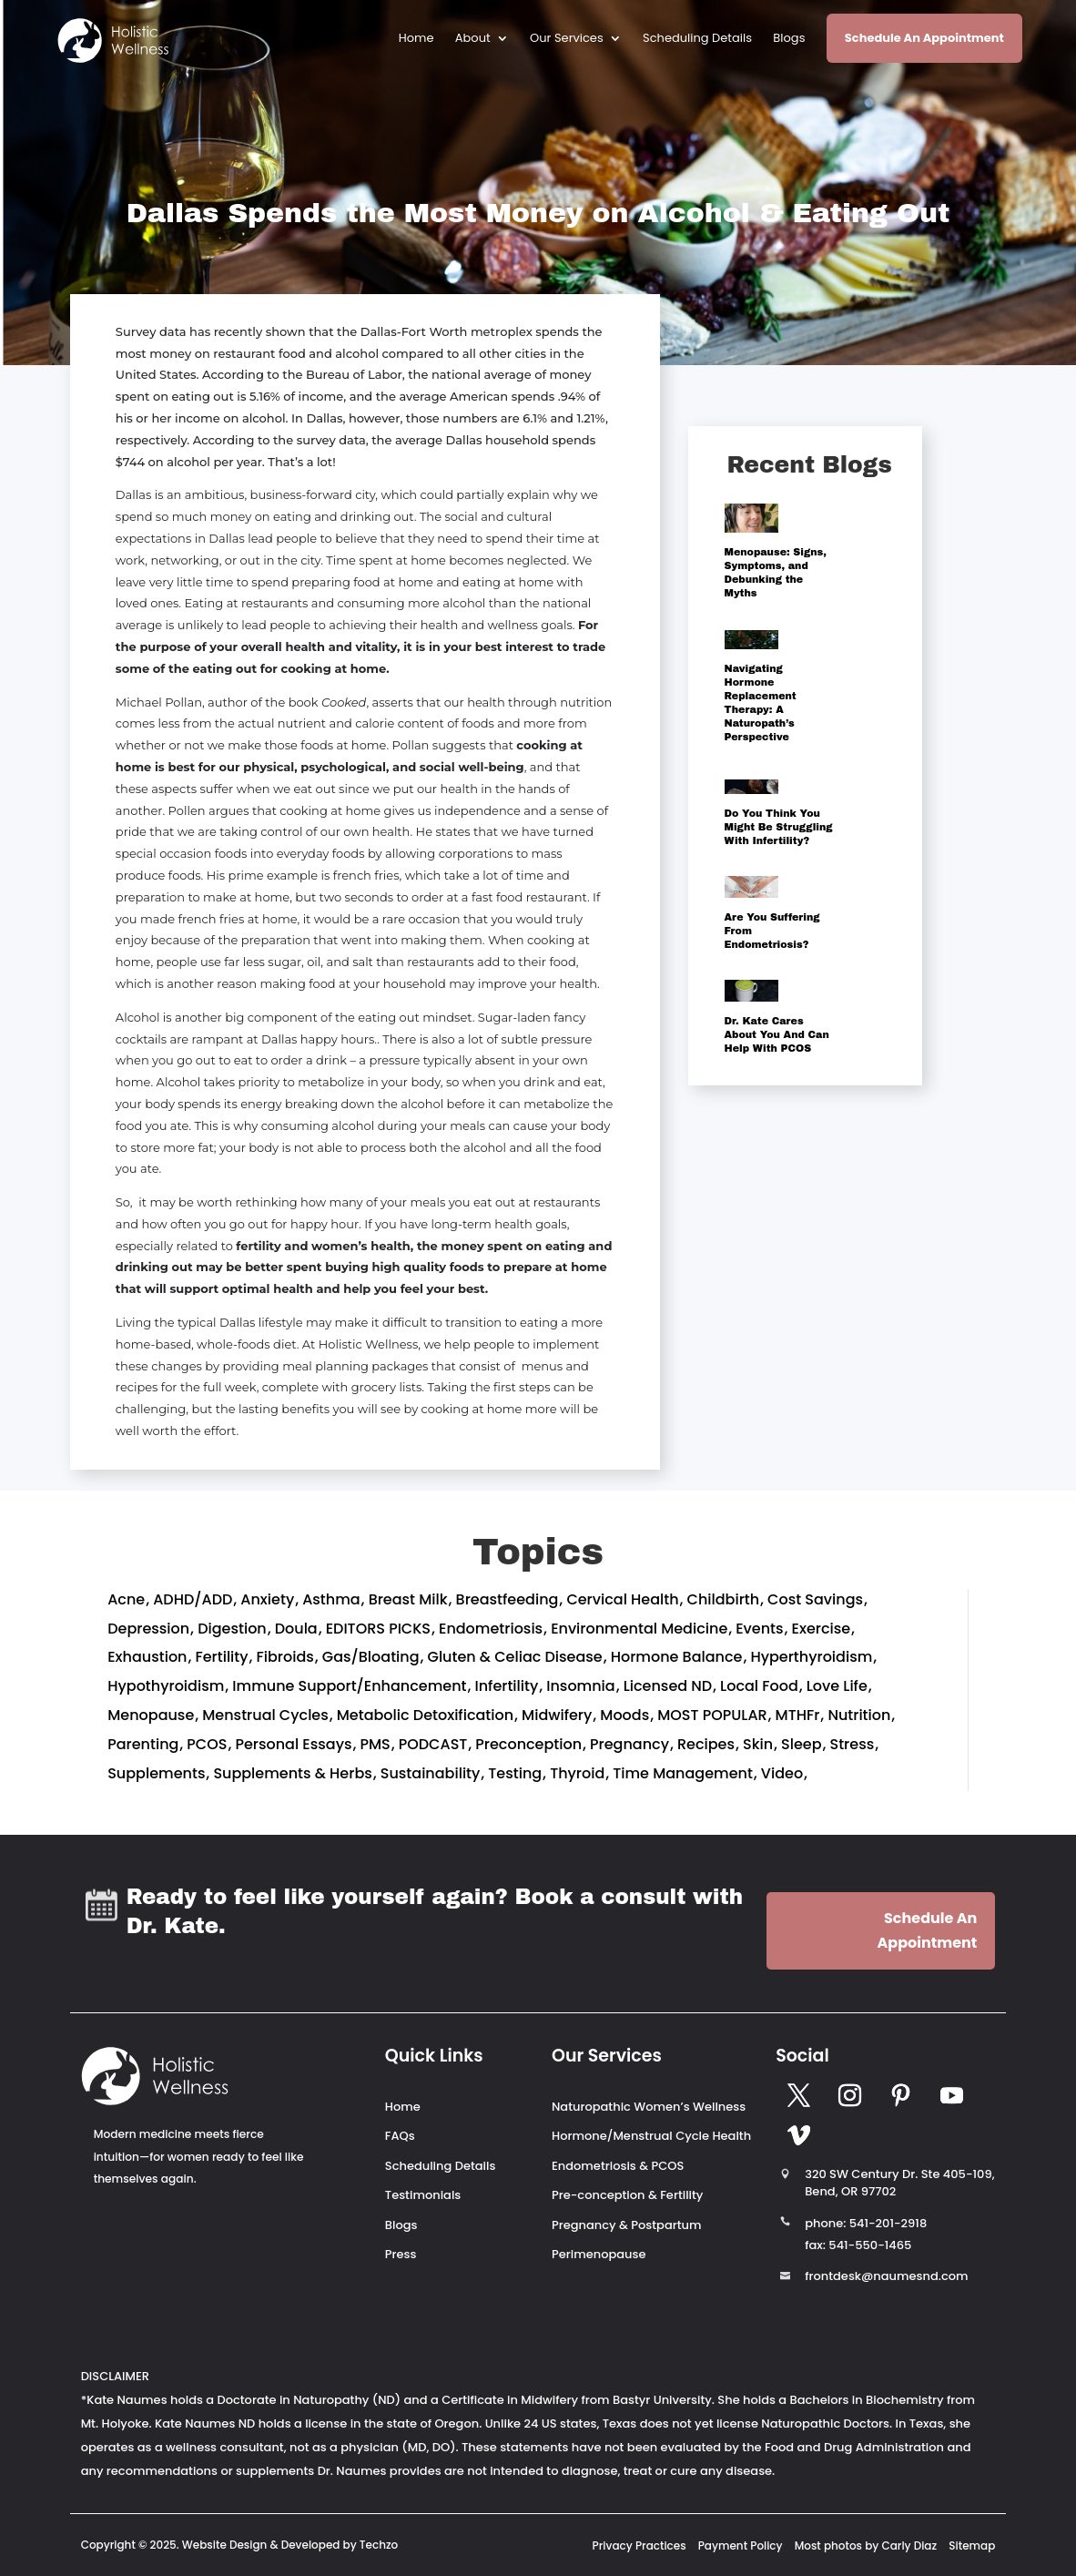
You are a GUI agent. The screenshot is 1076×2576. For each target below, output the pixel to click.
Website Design (225, 2544)
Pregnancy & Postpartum (626, 2225)
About (473, 39)
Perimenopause (598, 2254)
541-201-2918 (888, 2223)
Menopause (150, 1715)
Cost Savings (815, 1599)
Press (401, 2254)
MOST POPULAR (712, 1715)
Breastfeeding (507, 1599)
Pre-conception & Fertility (627, 2195)
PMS (375, 1744)
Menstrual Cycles (265, 1715)
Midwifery (557, 1715)
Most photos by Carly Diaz (866, 2545)
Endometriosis (491, 1628)
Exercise (821, 1628)
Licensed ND (668, 1685)
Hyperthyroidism (811, 1656)
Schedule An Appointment (924, 37)
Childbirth (723, 1599)
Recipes (706, 1744)
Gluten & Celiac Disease (515, 1656)
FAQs (400, 2135)
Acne (126, 1599)
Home (416, 39)
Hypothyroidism (165, 1685)
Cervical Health (622, 1599)
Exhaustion (147, 1656)
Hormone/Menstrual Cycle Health (651, 2135)
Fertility (221, 1656)
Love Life (837, 1685)
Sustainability (431, 1773)
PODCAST (433, 1744)
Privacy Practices (639, 2545)
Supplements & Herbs (292, 1773)
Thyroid (577, 1773)
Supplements (156, 1773)
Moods (624, 1715)
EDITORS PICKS (378, 1628)
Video (782, 1773)
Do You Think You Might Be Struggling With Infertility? (779, 827)
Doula (296, 1628)
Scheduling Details (697, 39)
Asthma (331, 1599)
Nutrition (858, 1715)
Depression (148, 1628)
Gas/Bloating (371, 1656)
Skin (758, 1744)
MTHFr (798, 1715)
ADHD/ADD (192, 1599)
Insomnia (580, 1685)
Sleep (801, 1744)
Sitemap (972, 2545)
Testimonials (423, 2195)
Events (759, 1628)
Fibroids (285, 1656)
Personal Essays (293, 1744)
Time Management (683, 1773)
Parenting (142, 1744)
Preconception (528, 1744)
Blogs (789, 39)
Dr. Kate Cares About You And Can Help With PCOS (777, 1034)
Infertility (506, 1685)
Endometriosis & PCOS (618, 2165)
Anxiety (267, 1599)
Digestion (232, 1628)
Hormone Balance (677, 1656)
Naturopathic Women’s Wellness (649, 2106)
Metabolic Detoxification (425, 1715)
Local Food (759, 1685)
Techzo (379, 2544)
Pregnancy (629, 1744)
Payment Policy (740, 2545)
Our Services (567, 39)
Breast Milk (408, 1599)
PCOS (207, 1744)
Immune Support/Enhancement (349, 1685)
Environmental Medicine (639, 1628)
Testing (515, 1773)
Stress (852, 1744)
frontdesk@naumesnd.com (886, 2276)
